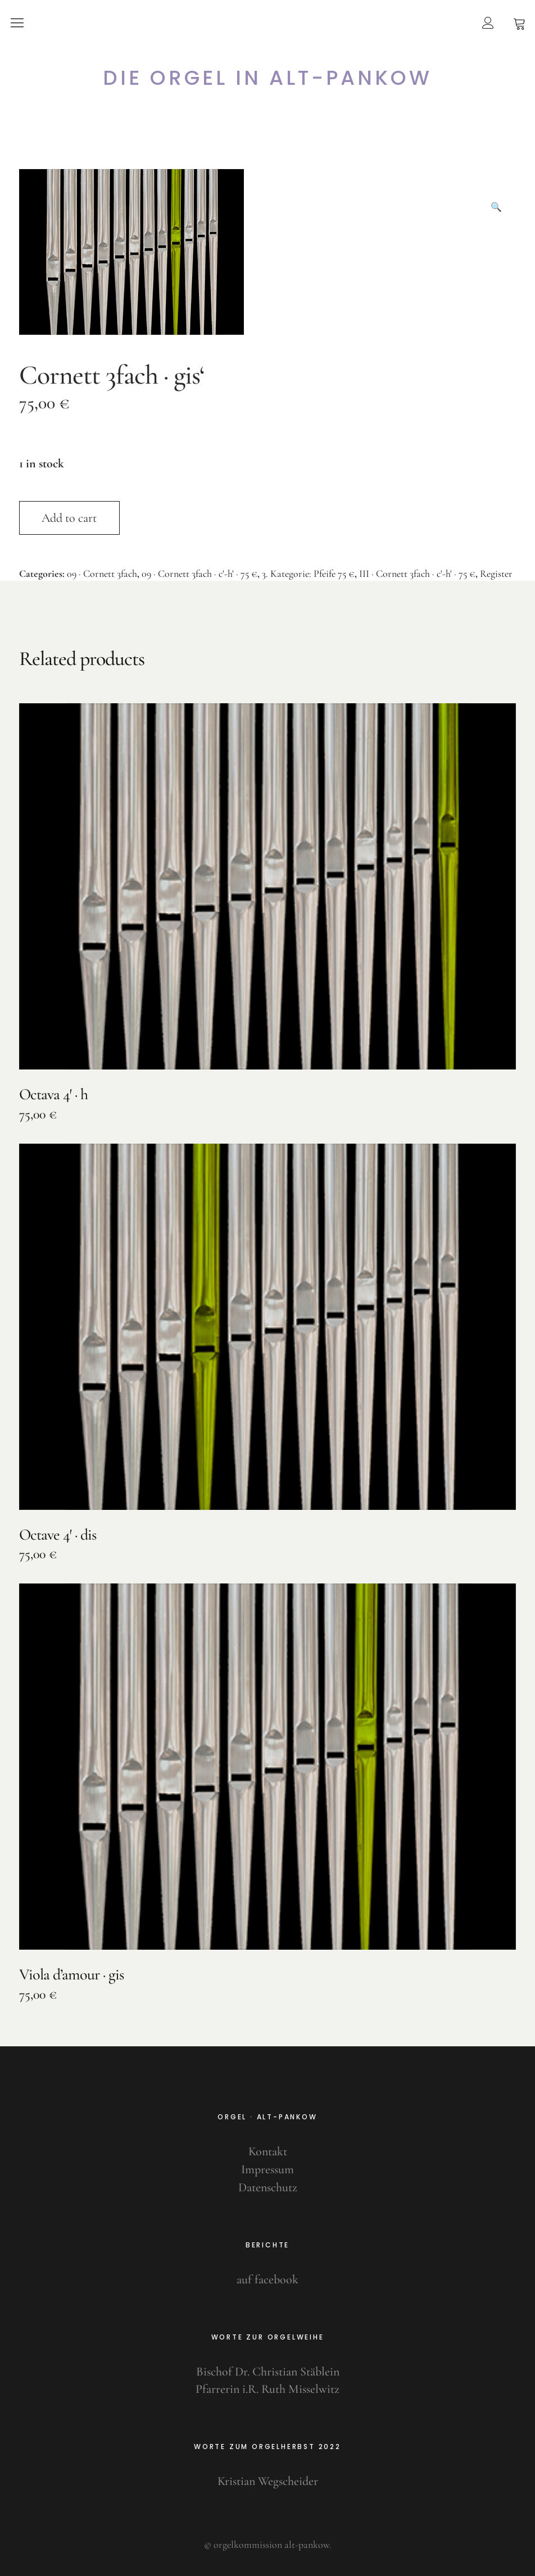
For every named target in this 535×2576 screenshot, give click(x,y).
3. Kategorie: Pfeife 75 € (308, 573)
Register (496, 573)
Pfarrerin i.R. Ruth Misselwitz (267, 2389)
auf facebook (267, 2279)
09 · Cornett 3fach (102, 573)
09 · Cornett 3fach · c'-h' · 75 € (199, 573)
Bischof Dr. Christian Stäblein (267, 2371)
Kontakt (267, 2151)
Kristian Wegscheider (267, 2481)
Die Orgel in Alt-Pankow (267, 78)
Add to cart (69, 518)
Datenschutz (267, 2187)
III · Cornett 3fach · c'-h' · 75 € (417, 573)
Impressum (267, 2169)
